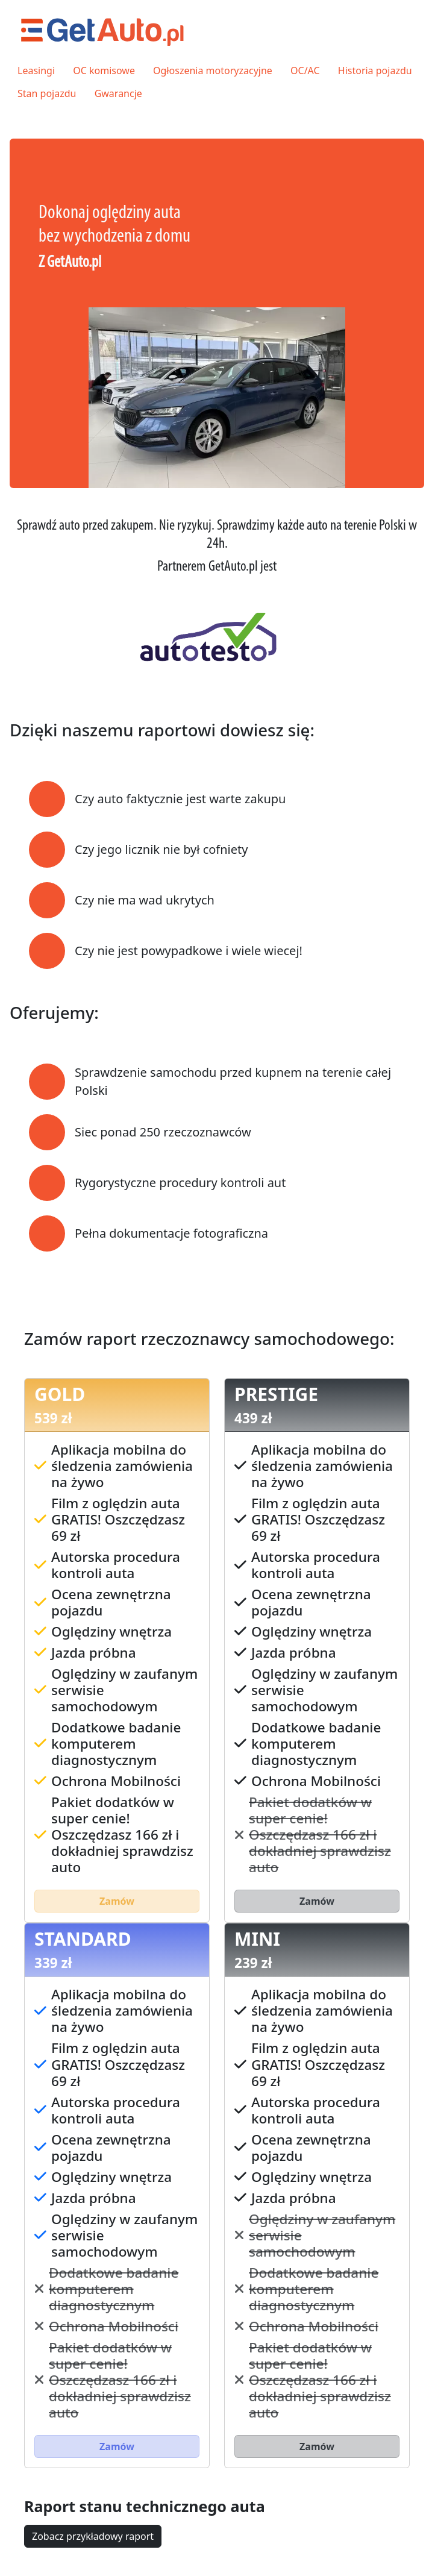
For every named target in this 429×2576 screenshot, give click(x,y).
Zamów (116, 1901)
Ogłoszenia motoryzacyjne (212, 70)
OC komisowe (104, 70)
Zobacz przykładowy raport (93, 2536)
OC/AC (305, 70)
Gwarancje (118, 93)
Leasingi (36, 70)
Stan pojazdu (46, 93)
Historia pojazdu (375, 70)
